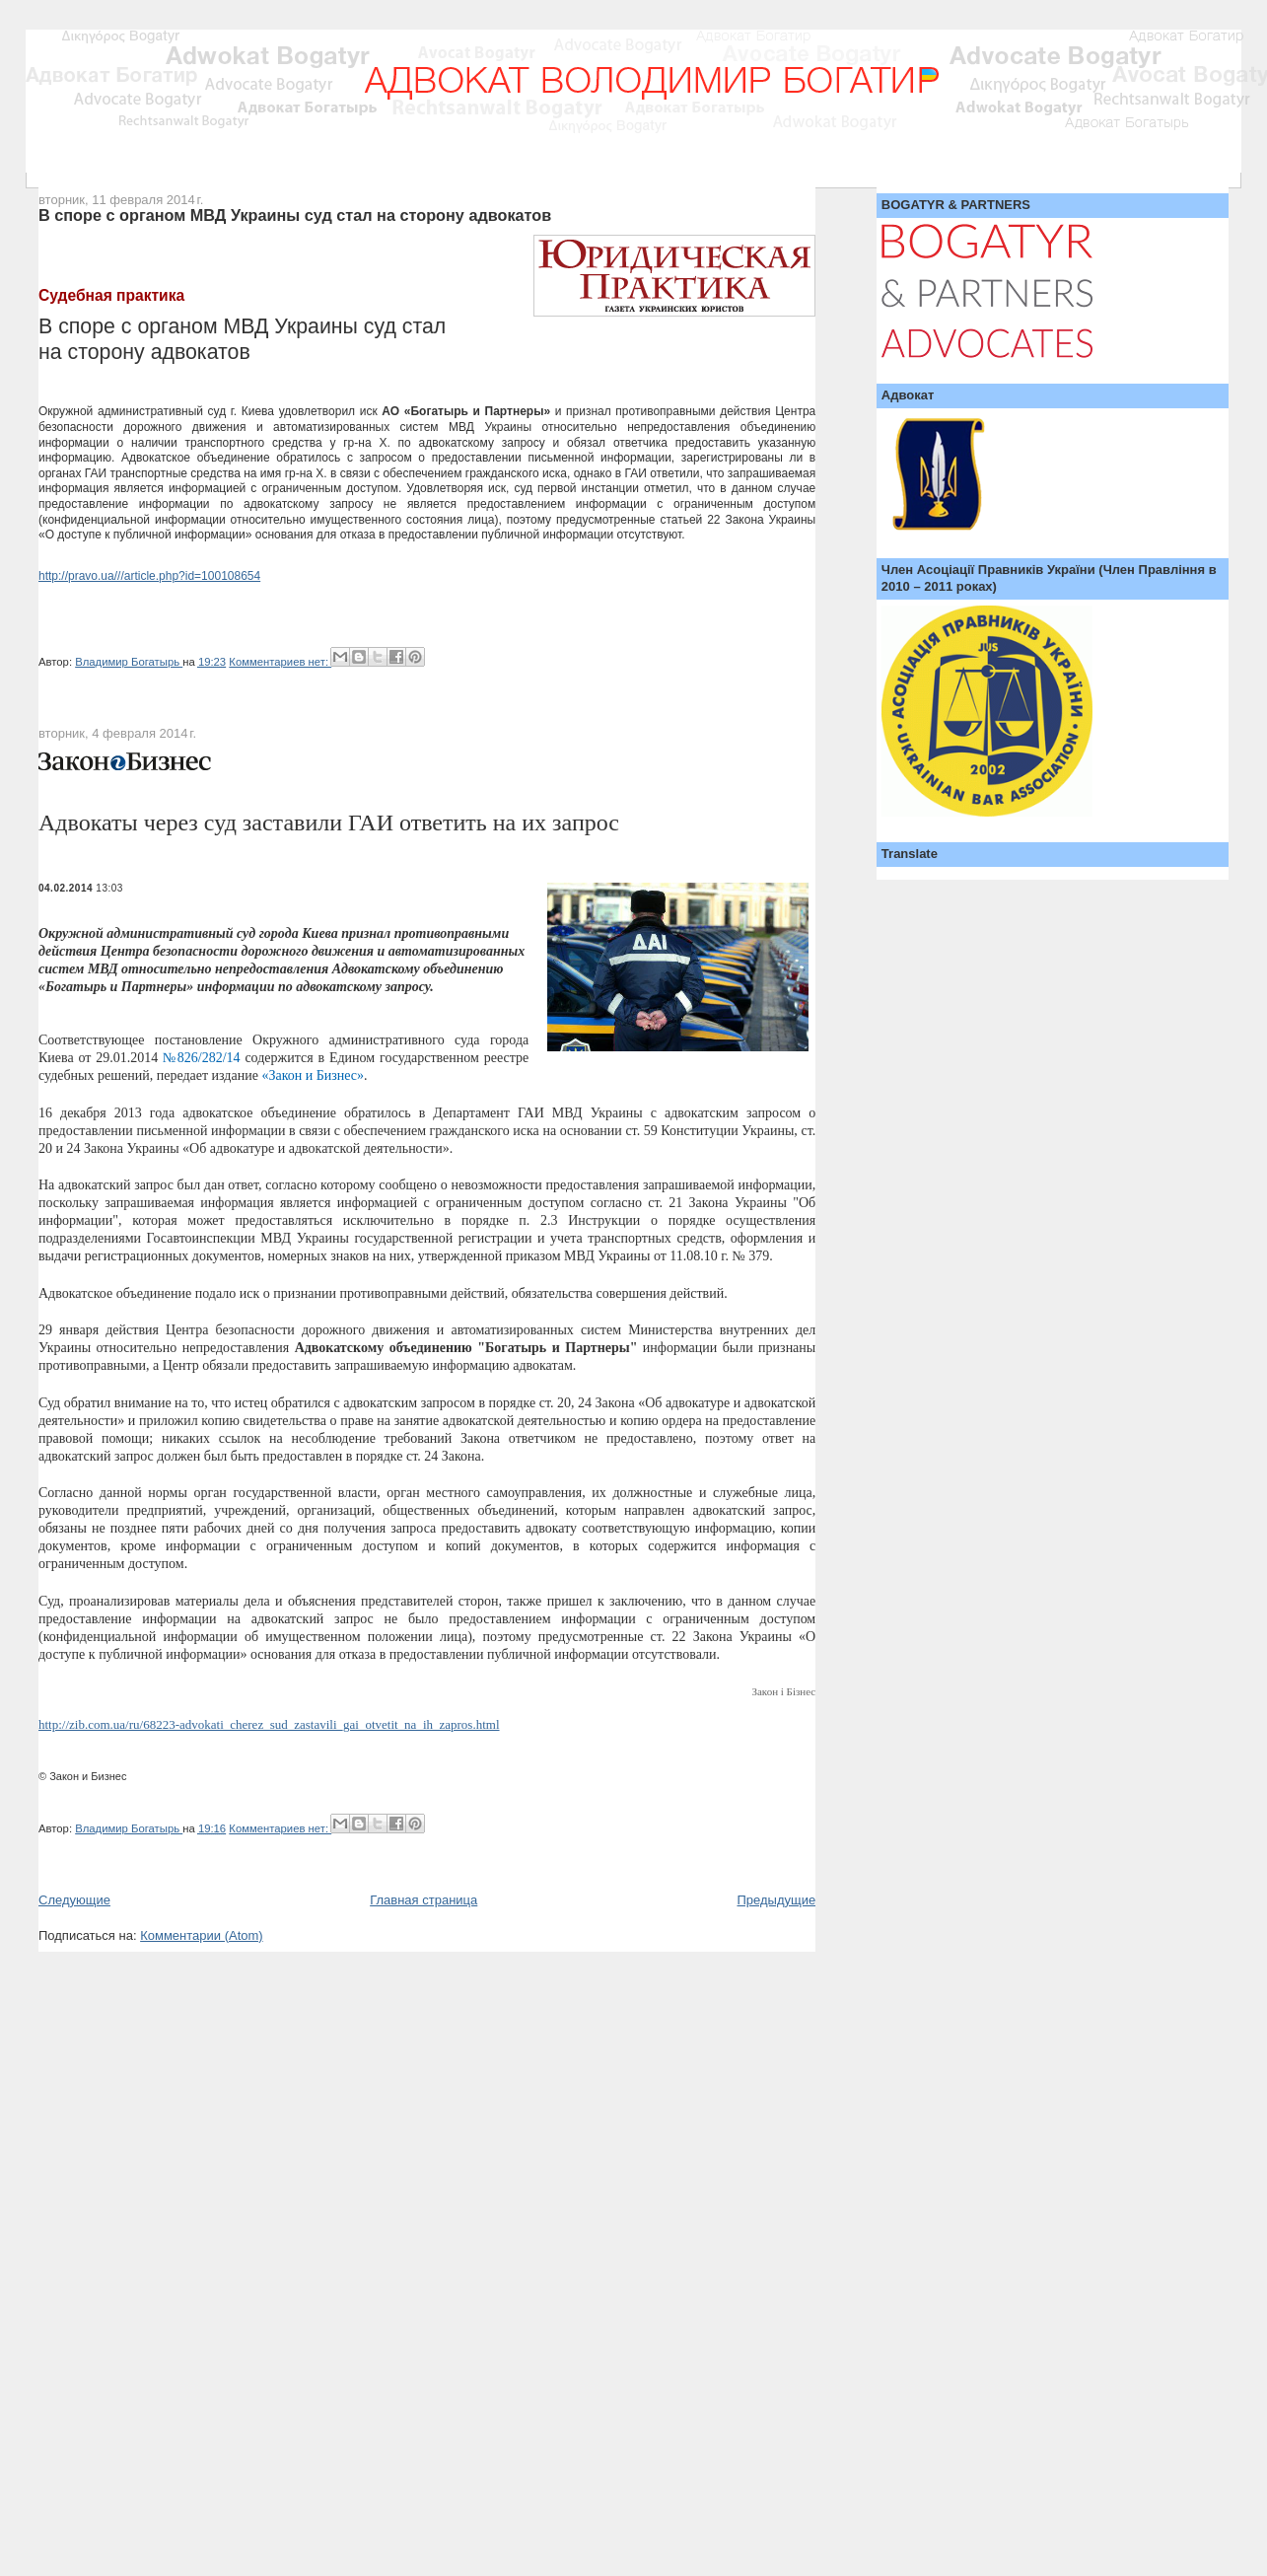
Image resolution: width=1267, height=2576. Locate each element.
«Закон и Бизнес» (312, 1075)
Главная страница (423, 1900)
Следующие (74, 1900)
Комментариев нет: (280, 662)
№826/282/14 (201, 1057)
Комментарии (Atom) (201, 1935)
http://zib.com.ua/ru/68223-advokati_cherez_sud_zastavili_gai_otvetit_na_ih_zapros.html (269, 1724)
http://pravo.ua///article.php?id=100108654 (149, 576)
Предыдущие (777, 1900)
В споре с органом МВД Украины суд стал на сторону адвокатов (294, 215)
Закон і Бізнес (783, 1691)
